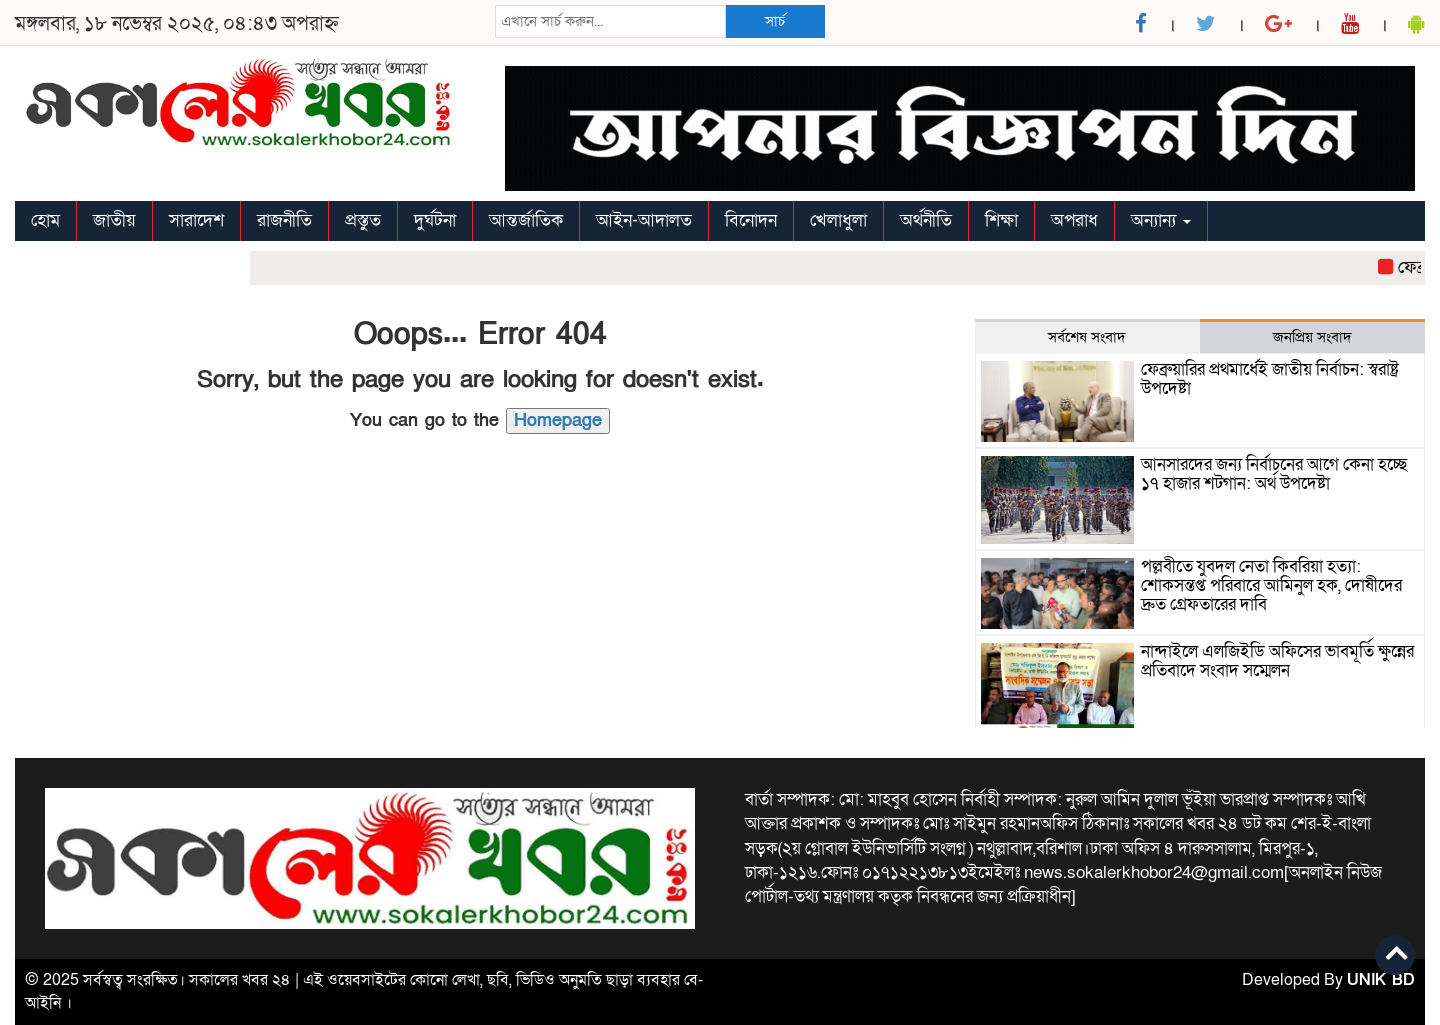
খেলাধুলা (838, 220)
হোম (45, 220)
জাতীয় (114, 220)
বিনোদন (751, 220)
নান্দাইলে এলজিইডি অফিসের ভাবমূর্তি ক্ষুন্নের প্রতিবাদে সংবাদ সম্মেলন (1277, 661)
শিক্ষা (1001, 220)
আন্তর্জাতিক (526, 220)
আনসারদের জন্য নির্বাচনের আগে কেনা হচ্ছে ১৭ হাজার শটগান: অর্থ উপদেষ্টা (1274, 474)
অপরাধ (1074, 220)
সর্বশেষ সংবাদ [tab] (1087, 337)
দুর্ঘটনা (435, 220)
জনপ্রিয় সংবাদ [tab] (1312, 337)
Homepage (558, 420)
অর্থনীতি (926, 220)
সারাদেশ (196, 220)
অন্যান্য (1161, 220)
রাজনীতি (284, 220)
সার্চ (775, 21)
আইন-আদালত (644, 220)
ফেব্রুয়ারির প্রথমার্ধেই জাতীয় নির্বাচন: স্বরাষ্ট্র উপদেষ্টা (1270, 379)
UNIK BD (1381, 980)
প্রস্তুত (363, 220)
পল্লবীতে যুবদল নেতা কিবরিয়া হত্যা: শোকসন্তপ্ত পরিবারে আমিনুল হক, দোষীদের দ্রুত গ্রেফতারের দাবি (1271, 585)
